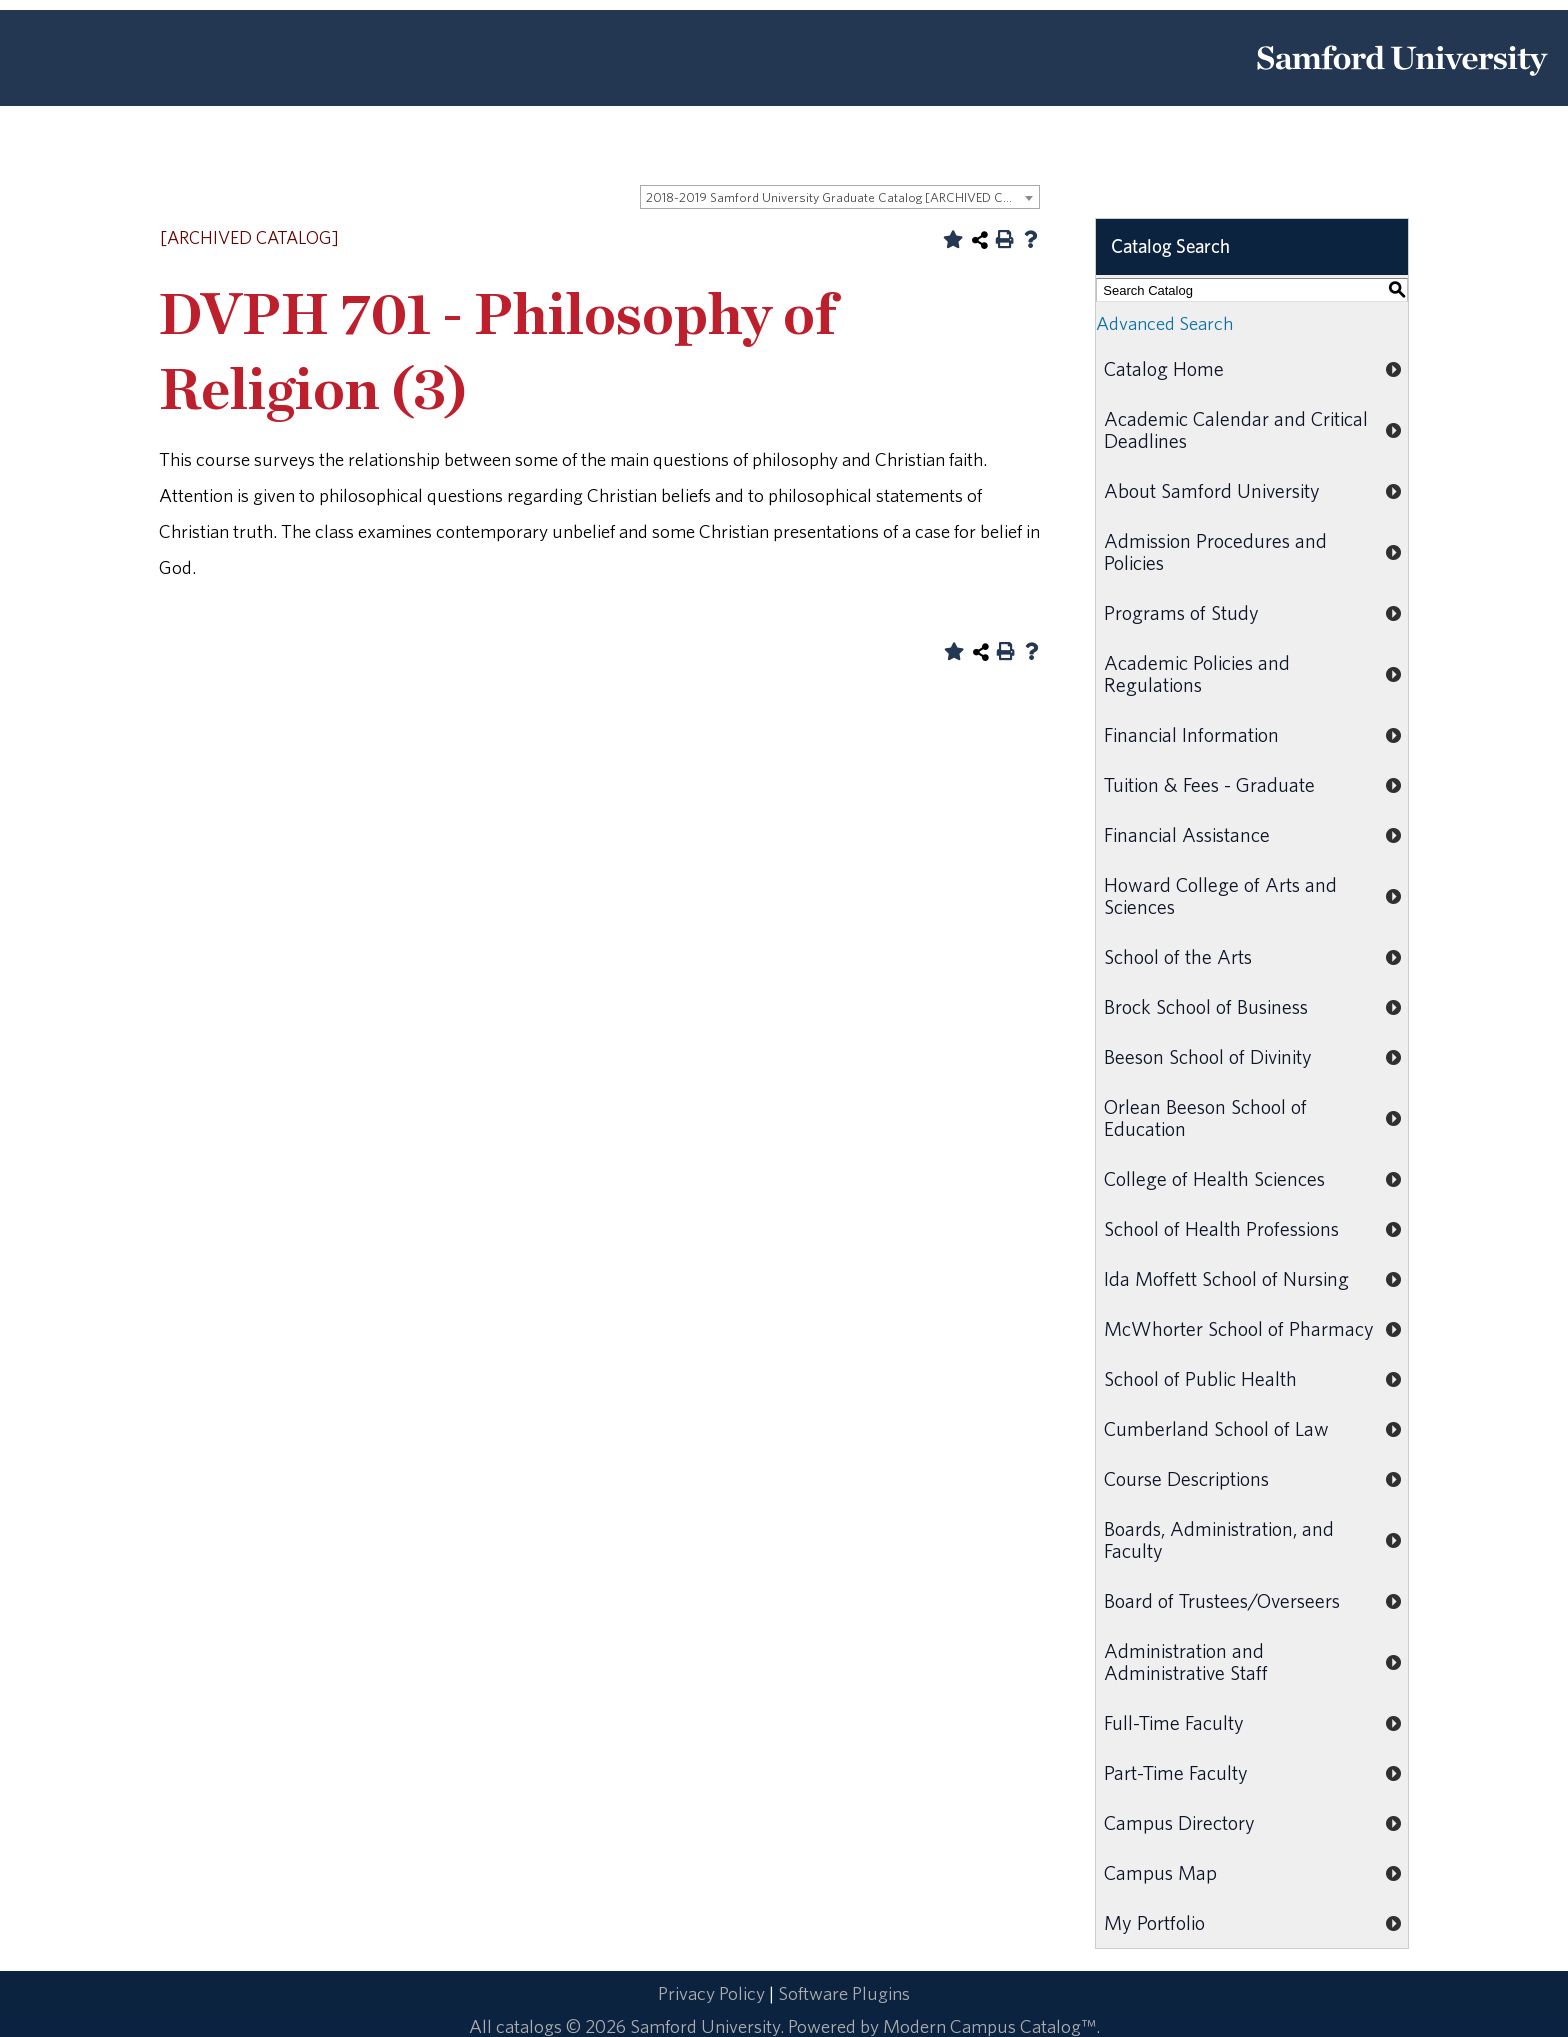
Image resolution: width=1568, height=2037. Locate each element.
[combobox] (840, 197)
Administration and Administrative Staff (1186, 1661)
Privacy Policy (711, 1993)
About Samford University (1212, 490)
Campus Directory (1179, 1822)
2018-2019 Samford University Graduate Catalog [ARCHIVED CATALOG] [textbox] (842, 197)
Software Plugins (844, 1993)
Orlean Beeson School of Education (1205, 1117)
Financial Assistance (1187, 834)
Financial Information (1191, 734)
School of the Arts (1178, 956)
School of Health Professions (1221, 1228)
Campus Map (1160, 1872)
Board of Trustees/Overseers (1222, 1600)
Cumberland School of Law (1216, 1428)
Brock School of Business (1206, 1006)
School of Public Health (1200, 1378)
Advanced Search (1164, 323)
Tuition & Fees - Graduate (1209, 784)
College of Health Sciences (1214, 1178)
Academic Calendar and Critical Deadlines (1236, 429)
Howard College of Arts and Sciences (1220, 895)
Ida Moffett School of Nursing (1226, 1278)
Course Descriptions (1186, 1478)
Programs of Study (1181, 612)
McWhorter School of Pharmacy (1239, 1328)
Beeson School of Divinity (1208, 1056)
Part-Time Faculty (1176, 1772)
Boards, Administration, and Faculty (1219, 1539)
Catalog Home (1164, 368)
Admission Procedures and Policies (1215, 551)
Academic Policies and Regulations (1197, 673)
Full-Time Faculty (1174, 1722)
